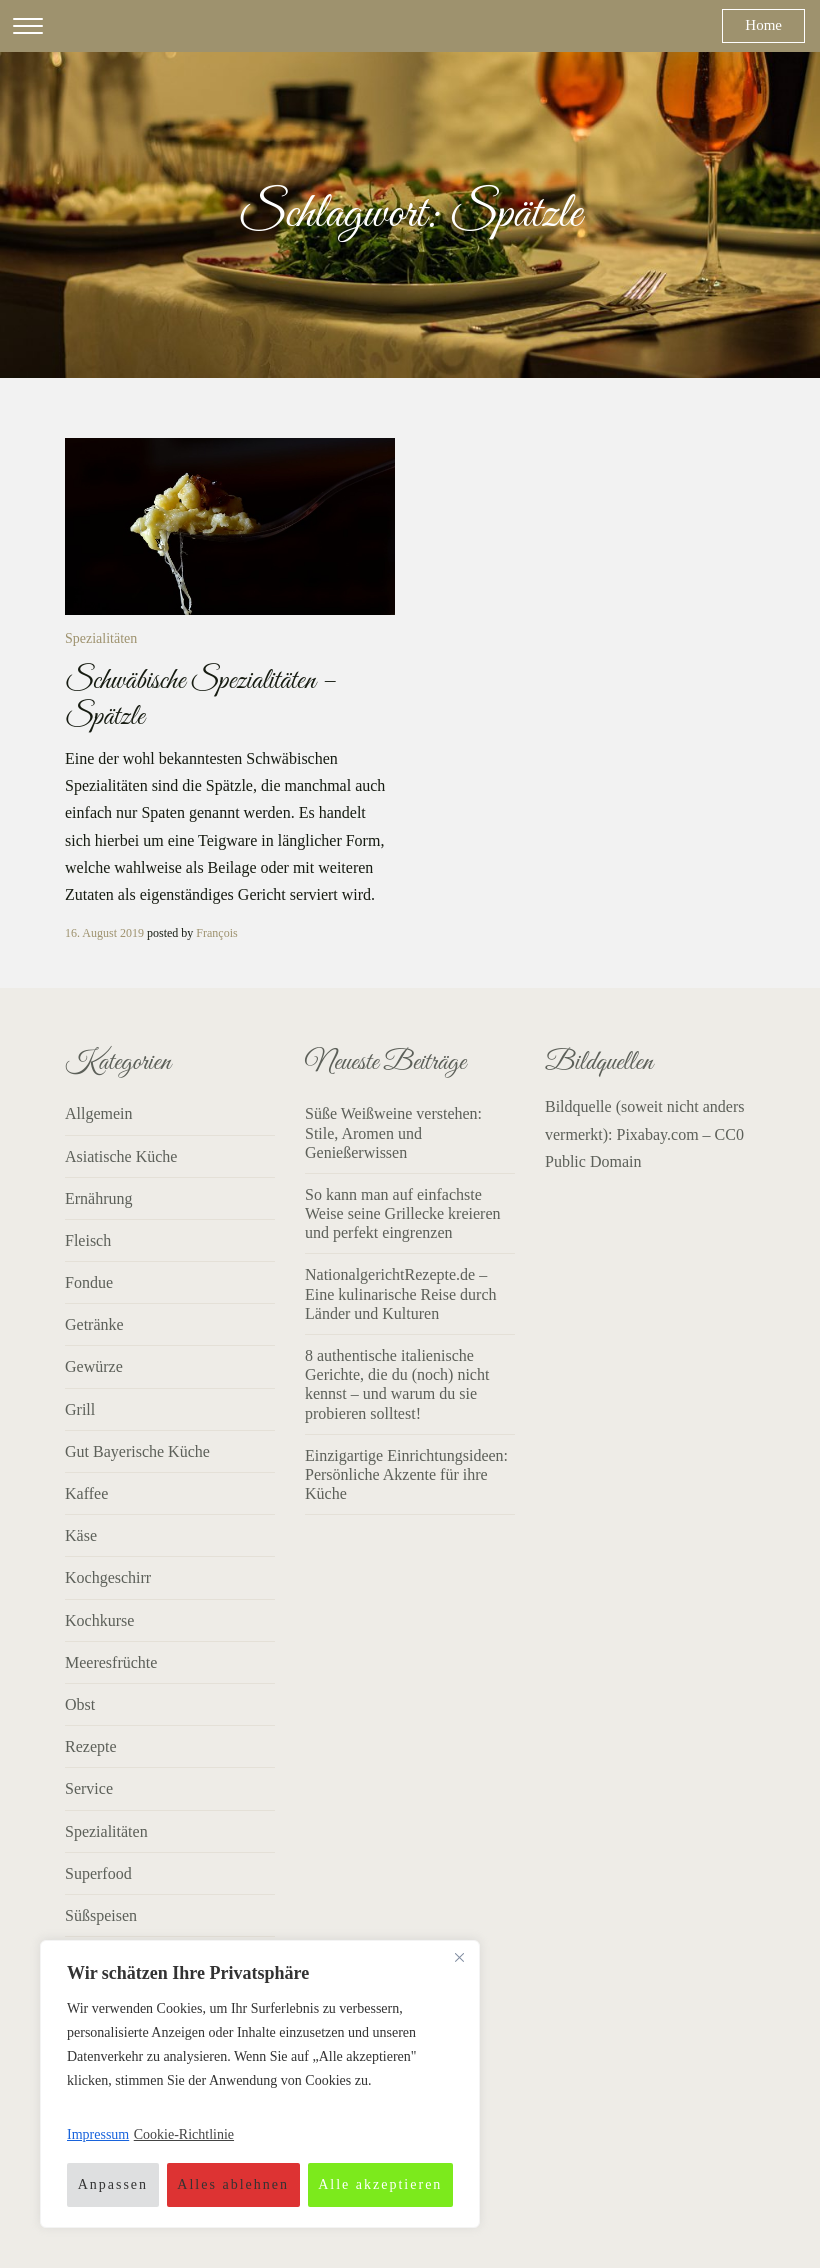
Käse (81, 1535)
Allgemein (99, 1113)
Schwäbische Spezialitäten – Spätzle (200, 699)
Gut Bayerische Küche (137, 1451)
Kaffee (86, 1493)
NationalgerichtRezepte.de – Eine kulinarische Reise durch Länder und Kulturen (401, 1293)
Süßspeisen (101, 1915)
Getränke (94, 1324)
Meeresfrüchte (111, 1662)
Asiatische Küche (121, 1156)
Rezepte (91, 1746)
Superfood (98, 1873)
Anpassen (113, 2184)
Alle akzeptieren (380, 2184)
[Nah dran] (459, 1957)
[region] (260, 2084)
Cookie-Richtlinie (184, 2134)
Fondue (89, 1282)
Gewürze (94, 1366)
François (216, 933)
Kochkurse (99, 1620)
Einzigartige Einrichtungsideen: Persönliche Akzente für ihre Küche (406, 1474)
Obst (80, 1704)
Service (89, 1788)
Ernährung (99, 1198)
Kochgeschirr (108, 1577)
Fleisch (88, 1240)
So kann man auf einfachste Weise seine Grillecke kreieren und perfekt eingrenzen (403, 1213)
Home (763, 25)
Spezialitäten (101, 638)
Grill (80, 1409)
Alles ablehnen (233, 2184)
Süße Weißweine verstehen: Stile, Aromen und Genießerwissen (393, 1132)
